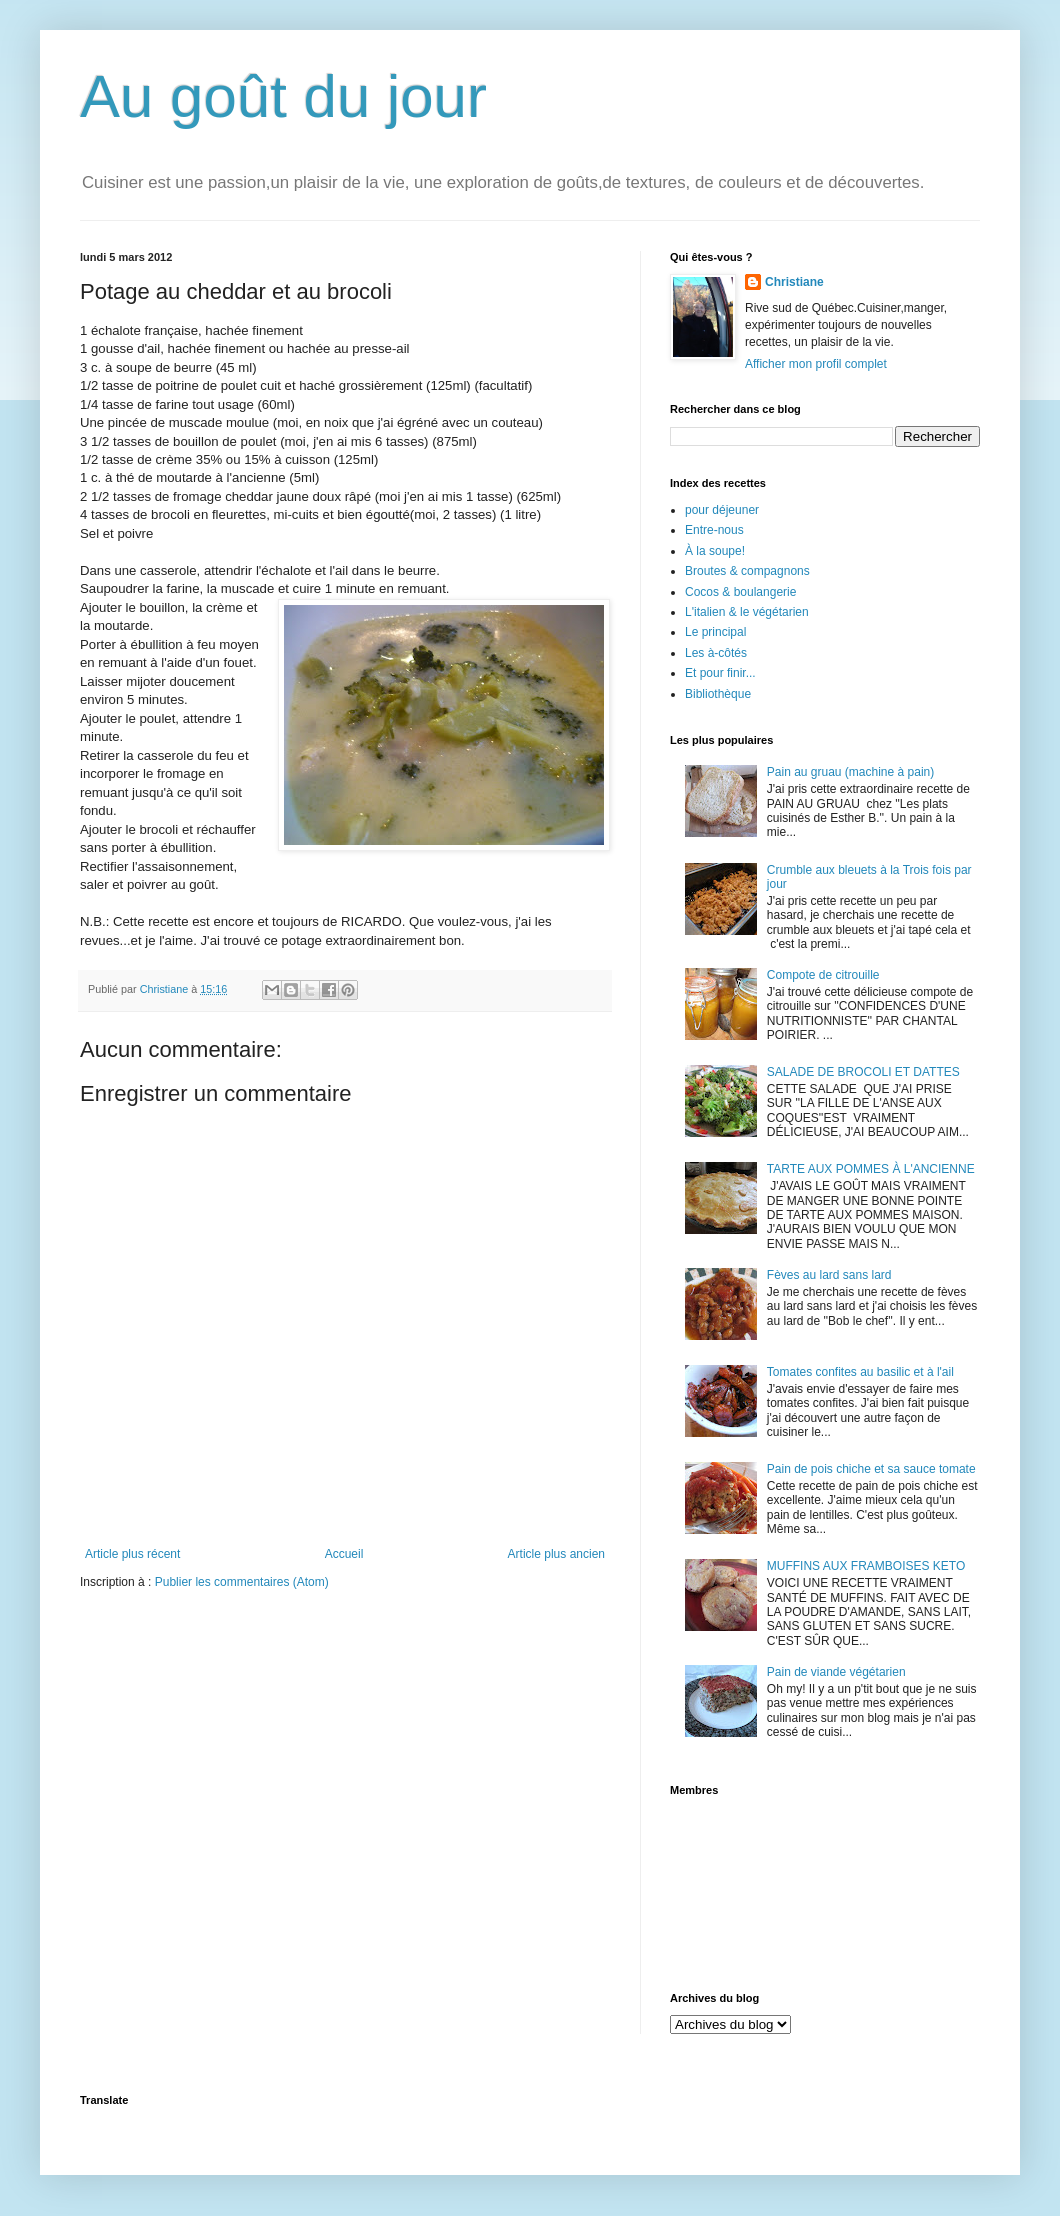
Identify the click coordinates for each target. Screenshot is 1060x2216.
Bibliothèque (718, 694)
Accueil (344, 1554)
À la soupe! (715, 551)
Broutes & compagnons (747, 571)
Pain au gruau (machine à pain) (850, 772)
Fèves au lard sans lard (829, 1275)
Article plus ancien (556, 1554)
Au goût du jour (283, 96)
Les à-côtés (716, 653)
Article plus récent (132, 1554)
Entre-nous (714, 530)
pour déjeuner (722, 510)
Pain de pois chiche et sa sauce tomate (871, 1469)
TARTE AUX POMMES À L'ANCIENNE (871, 1169)
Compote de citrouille (823, 975)
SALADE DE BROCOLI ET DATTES (863, 1072)
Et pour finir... (720, 673)
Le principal (715, 632)
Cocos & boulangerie (740, 592)
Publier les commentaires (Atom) (242, 1582)
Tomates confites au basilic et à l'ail (860, 1372)
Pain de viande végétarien (836, 1672)
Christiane (794, 282)
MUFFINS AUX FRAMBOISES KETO (866, 1566)
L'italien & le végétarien (747, 612)
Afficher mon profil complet (816, 364)
